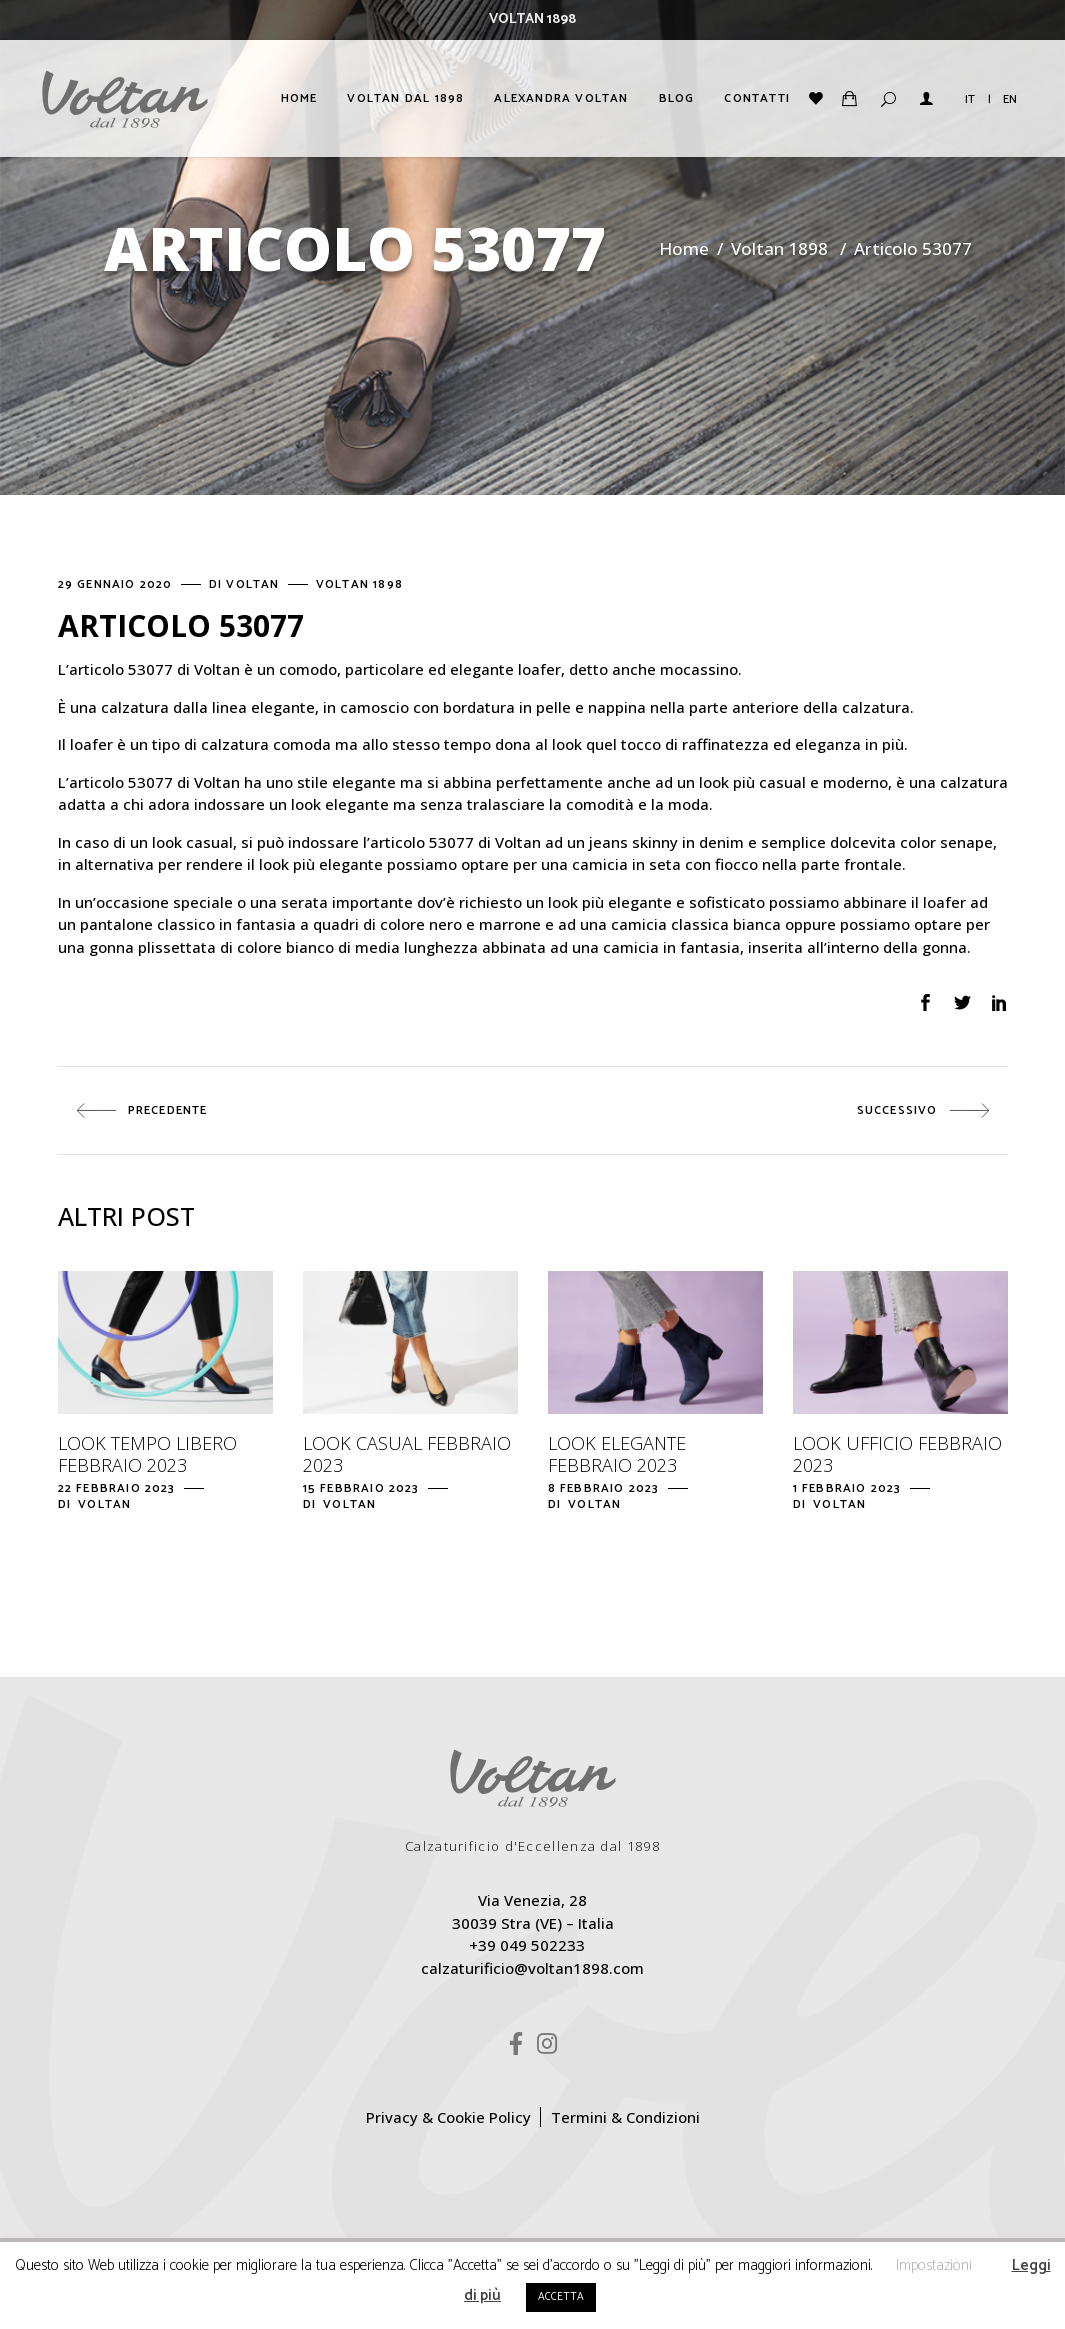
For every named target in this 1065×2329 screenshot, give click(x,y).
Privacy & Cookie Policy (448, 2117)
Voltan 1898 (779, 248)
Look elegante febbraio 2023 (617, 1454)
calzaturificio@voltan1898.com (532, 1968)
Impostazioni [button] (934, 2265)
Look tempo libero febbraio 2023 (147, 1454)
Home (684, 248)
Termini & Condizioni (625, 2117)
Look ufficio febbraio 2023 (897, 1454)
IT (970, 99)
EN (1010, 99)
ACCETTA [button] (561, 2297)
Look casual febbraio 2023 (407, 1454)
